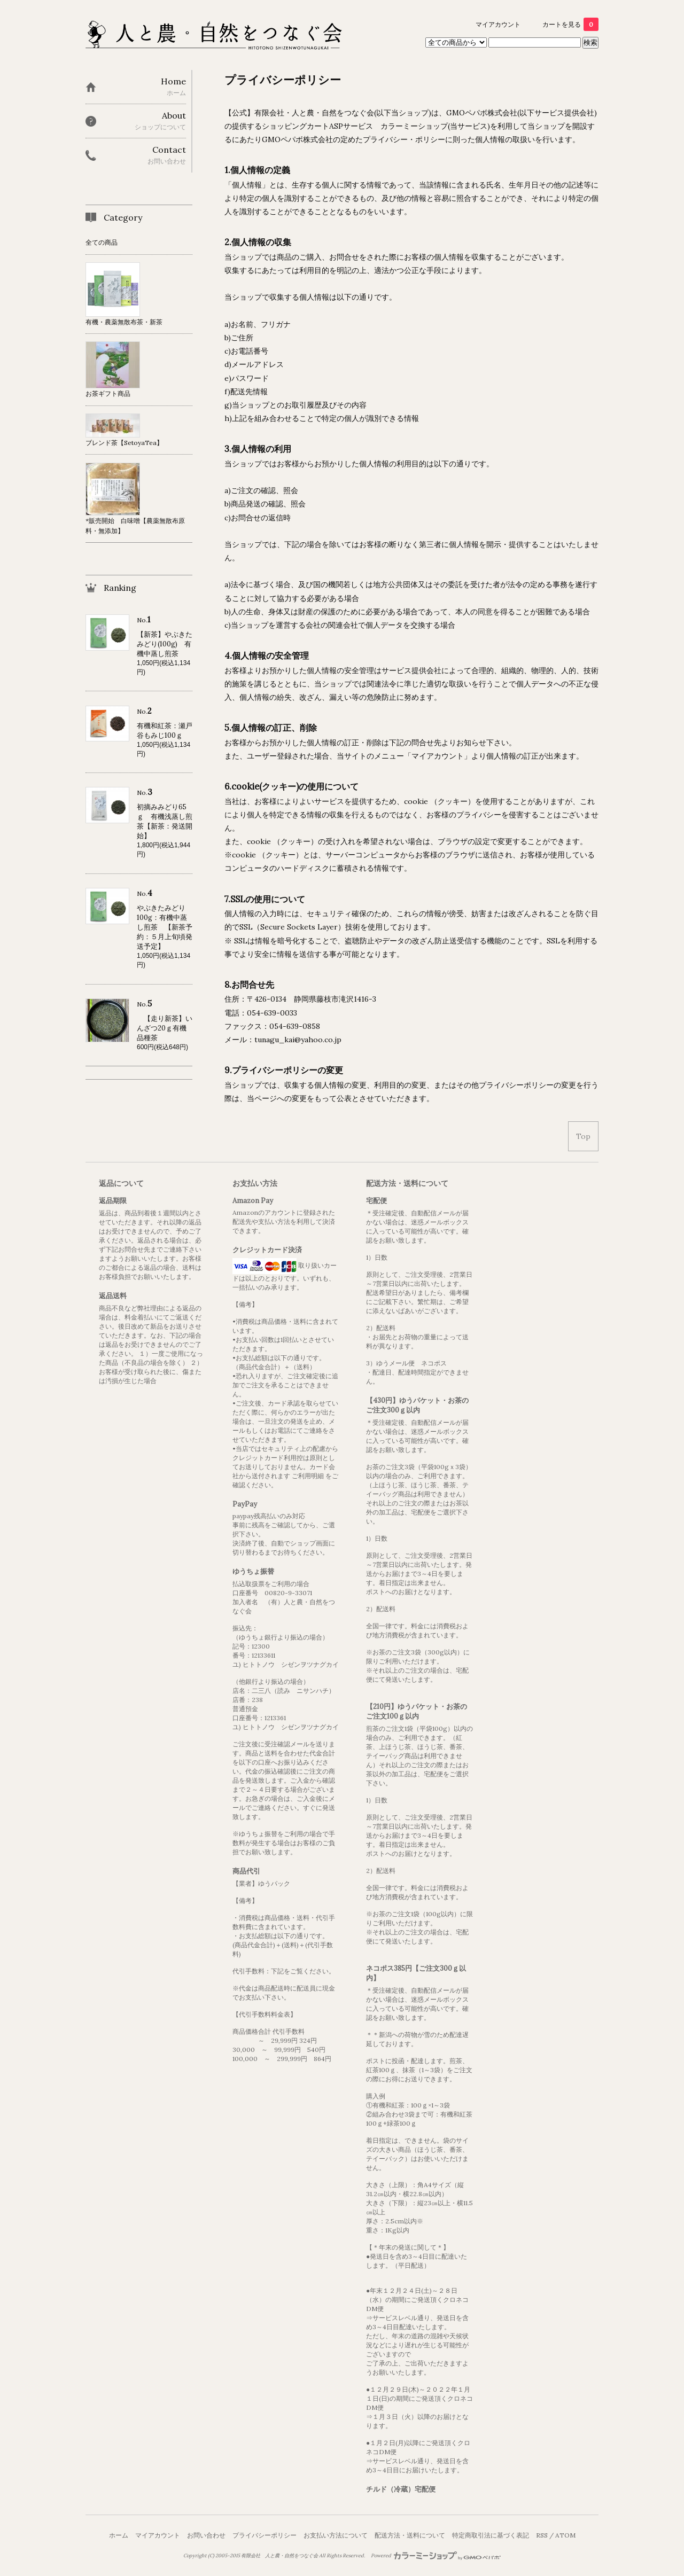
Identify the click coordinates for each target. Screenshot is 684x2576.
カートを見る (570, 24)
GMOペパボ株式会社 (481, 113)
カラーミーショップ (414, 126)
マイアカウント (498, 24)
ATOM (565, 2535)
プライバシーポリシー (264, 2535)
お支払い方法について (336, 2535)
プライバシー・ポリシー (404, 139)
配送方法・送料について (410, 2535)
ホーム (118, 2535)
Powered (436, 2555)
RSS (542, 2535)
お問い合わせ (206, 2535)
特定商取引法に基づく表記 (490, 2535)
